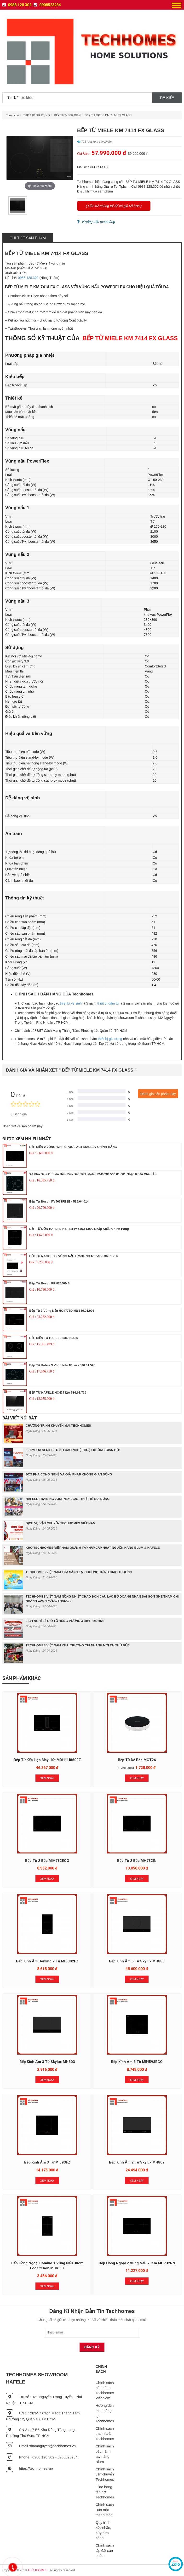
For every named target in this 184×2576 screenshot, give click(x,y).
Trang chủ (12, 115)
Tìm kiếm (167, 98)
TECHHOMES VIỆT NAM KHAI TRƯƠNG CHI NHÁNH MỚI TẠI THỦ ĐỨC (78, 1645)
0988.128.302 (28, 278)
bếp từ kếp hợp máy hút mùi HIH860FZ (47, 1760)
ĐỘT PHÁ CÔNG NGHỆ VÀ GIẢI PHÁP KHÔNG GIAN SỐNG (69, 1474)
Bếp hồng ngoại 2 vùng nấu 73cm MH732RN (137, 2263)
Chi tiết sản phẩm (28, 238)
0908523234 (47, 5)
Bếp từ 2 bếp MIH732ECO (47, 1861)
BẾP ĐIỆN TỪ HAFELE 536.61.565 (53, 1338)
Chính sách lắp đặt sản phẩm (105, 2550)
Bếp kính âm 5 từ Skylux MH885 (137, 1961)
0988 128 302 (16, 5)
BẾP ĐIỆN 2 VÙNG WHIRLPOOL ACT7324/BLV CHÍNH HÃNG (73, 1147)
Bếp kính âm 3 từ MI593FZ (47, 2162)
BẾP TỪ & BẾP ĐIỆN (67, 115)
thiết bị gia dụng (110, 1039)
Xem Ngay (47, 1778)
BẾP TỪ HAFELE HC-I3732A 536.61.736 (57, 1392)
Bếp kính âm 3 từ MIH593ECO (137, 2062)
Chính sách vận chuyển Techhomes (105, 2474)
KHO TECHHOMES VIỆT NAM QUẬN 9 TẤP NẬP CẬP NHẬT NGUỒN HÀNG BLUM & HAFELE (93, 1547)
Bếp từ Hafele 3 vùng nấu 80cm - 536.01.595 (62, 1365)
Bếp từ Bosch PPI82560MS (49, 1283)
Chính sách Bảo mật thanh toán (105, 2510)
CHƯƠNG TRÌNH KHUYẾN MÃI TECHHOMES (58, 1425)
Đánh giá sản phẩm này (158, 1094)
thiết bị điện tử (108, 1003)
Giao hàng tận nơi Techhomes (105, 2492)
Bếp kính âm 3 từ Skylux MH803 (47, 2062)
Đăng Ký (92, 2347)
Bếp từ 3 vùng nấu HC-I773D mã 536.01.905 (61, 1310)
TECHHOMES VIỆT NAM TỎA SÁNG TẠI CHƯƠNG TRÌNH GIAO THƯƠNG (79, 1572)
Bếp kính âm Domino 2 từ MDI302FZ (47, 1961)
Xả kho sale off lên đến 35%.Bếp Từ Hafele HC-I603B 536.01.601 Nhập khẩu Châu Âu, (93, 1174)
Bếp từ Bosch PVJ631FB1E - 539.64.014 (59, 1201)
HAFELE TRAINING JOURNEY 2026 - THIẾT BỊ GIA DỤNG (67, 1499)
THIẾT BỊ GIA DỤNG (36, 115)
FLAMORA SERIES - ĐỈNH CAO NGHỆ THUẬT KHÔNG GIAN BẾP (73, 1450)
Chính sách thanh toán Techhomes (105, 2433)
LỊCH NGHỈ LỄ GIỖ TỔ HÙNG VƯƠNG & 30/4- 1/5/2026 (65, 1621)
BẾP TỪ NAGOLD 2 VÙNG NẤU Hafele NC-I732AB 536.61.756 (73, 1256)
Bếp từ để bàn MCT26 (137, 1760)
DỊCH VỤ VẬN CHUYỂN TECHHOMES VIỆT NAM (61, 1523)
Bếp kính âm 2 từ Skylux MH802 (137, 2162)
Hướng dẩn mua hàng (96, 222)
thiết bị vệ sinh (71, 1003)
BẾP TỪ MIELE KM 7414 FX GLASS (108, 115)
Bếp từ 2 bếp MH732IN (136, 1861)
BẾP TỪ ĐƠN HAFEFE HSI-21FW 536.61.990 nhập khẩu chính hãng (79, 1229)
